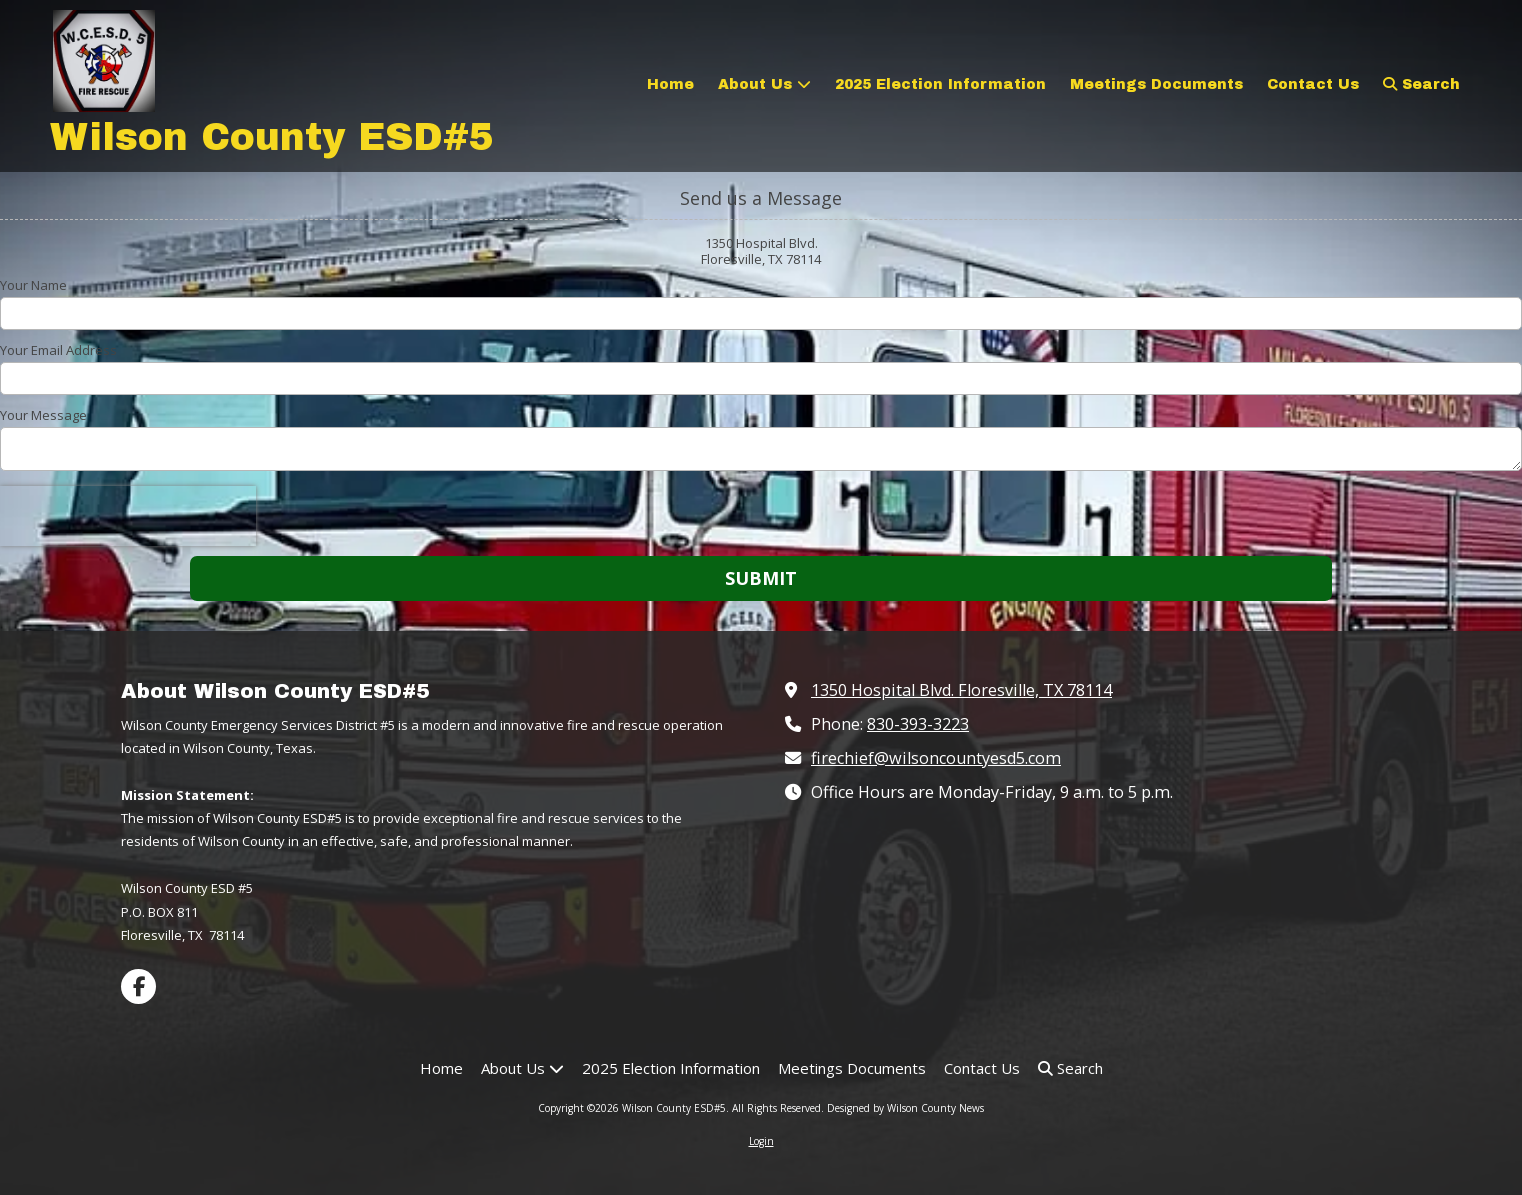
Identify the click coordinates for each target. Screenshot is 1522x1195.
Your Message (43, 415)
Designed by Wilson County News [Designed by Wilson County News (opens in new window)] (905, 1108)
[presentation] (128, 516)
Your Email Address (58, 350)
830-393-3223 (918, 724)
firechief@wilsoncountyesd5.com (936, 758)
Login (761, 1141)
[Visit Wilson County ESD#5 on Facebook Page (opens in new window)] (138, 986)
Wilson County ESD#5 (272, 137)
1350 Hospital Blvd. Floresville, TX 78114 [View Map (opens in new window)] (961, 690)
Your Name (33, 285)
